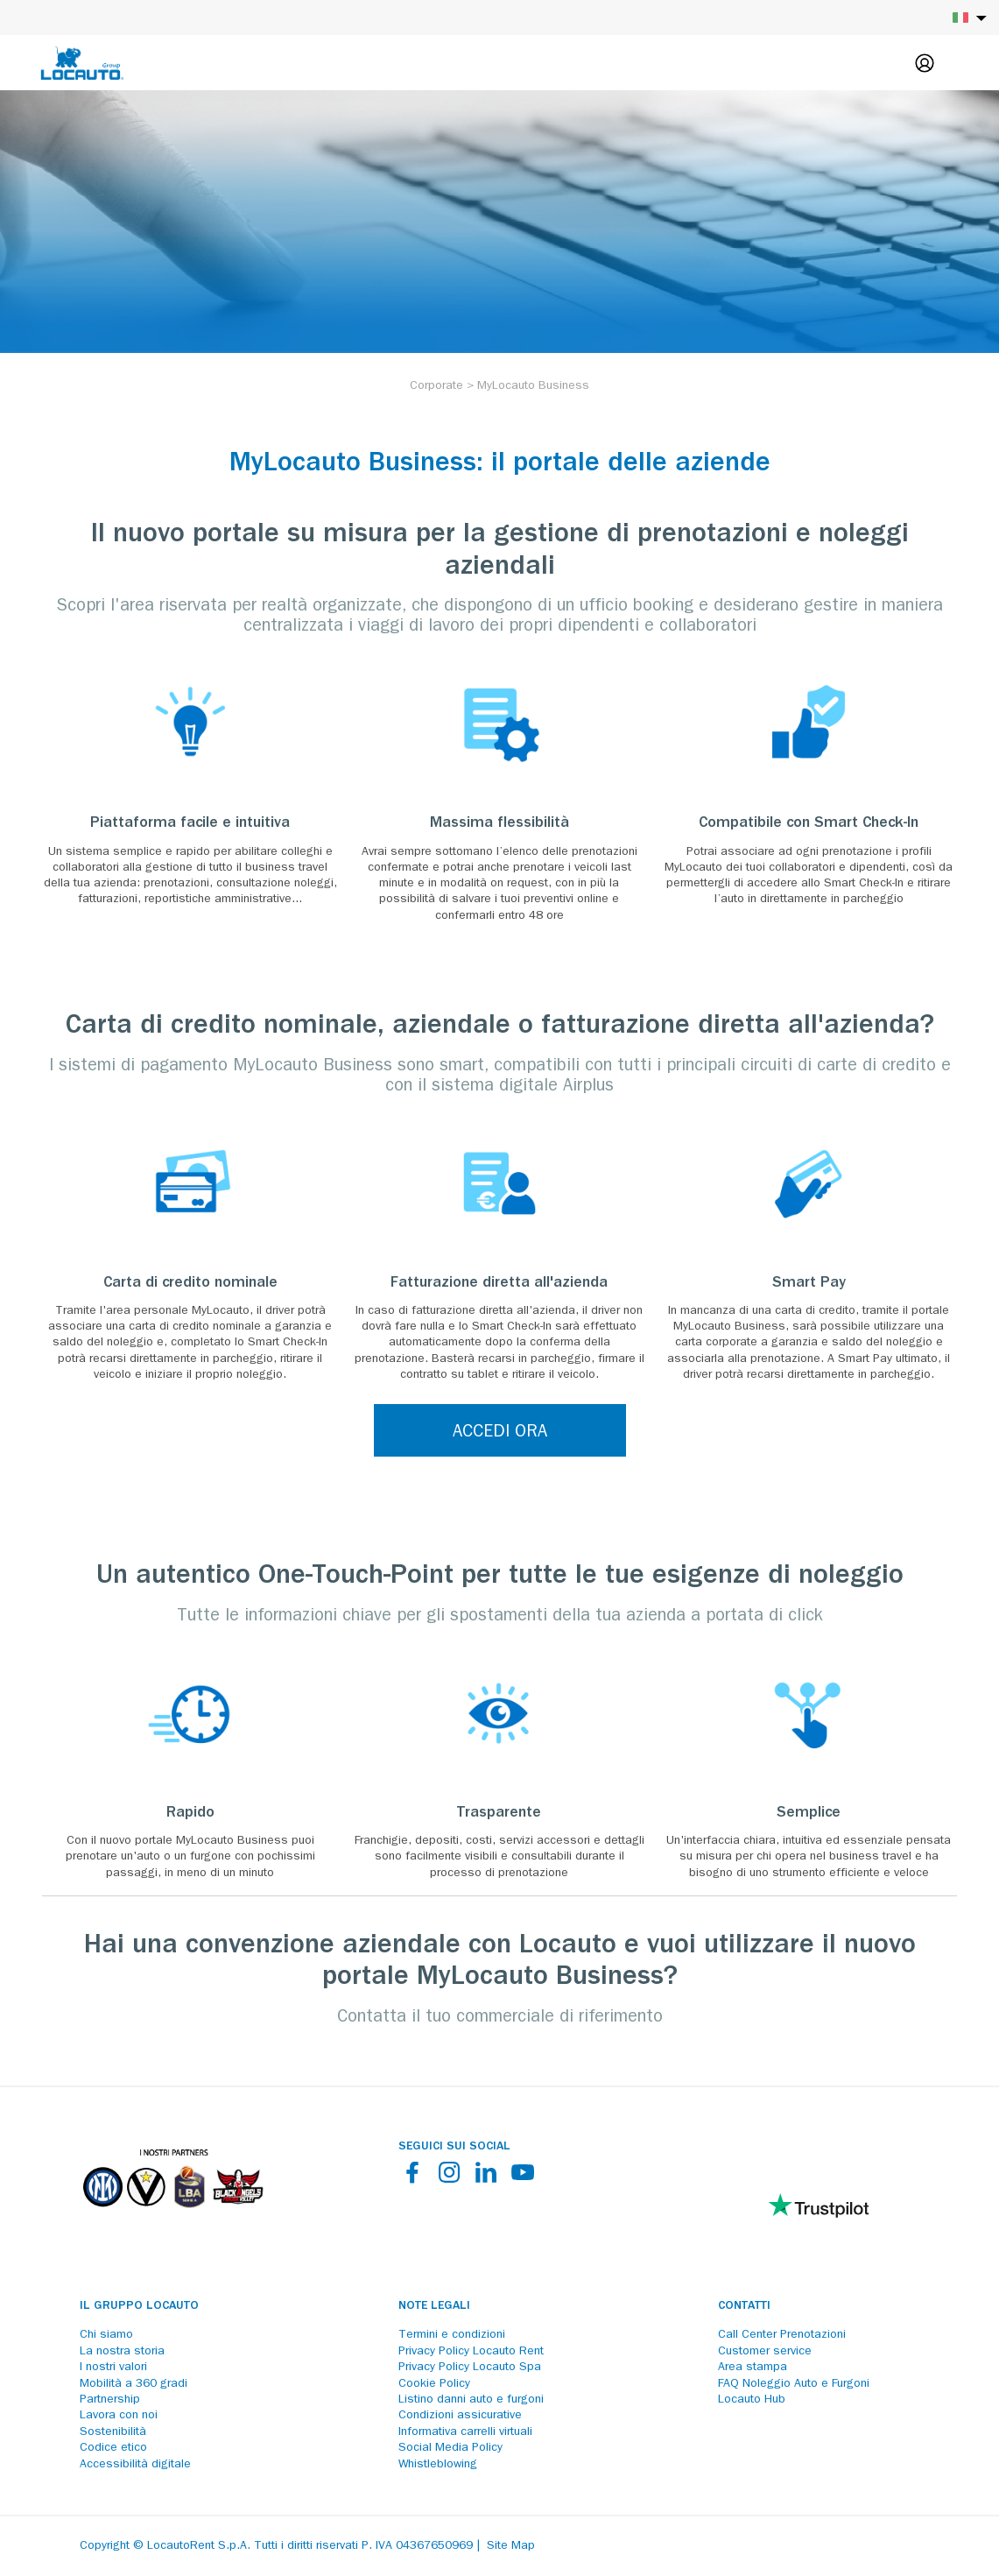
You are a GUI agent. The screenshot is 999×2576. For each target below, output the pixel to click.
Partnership (110, 2400)
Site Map (511, 2546)
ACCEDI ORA (500, 1433)
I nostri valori (113, 2367)
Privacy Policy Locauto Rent (471, 2352)
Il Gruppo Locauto (139, 2306)
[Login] (924, 63)
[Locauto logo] (82, 63)
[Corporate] (436, 386)
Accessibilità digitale (135, 2465)
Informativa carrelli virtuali (465, 2432)
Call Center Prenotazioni (782, 2335)
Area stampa (752, 2367)
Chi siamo (106, 2335)
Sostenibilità (113, 2432)
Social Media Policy (450, 2448)
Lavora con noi (119, 2416)
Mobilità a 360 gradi (133, 2384)
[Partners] (172, 2220)
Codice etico (113, 2448)
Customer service (765, 2352)
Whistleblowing (437, 2465)
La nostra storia (122, 2352)
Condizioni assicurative (460, 2416)
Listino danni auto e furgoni (471, 2400)
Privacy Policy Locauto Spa (469, 2367)
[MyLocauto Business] (533, 386)
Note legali (434, 2306)
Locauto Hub (751, 2400)
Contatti (744, 2306)
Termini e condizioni (451, 2335)
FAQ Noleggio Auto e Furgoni (793, 2384)
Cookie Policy (434, 2384)
